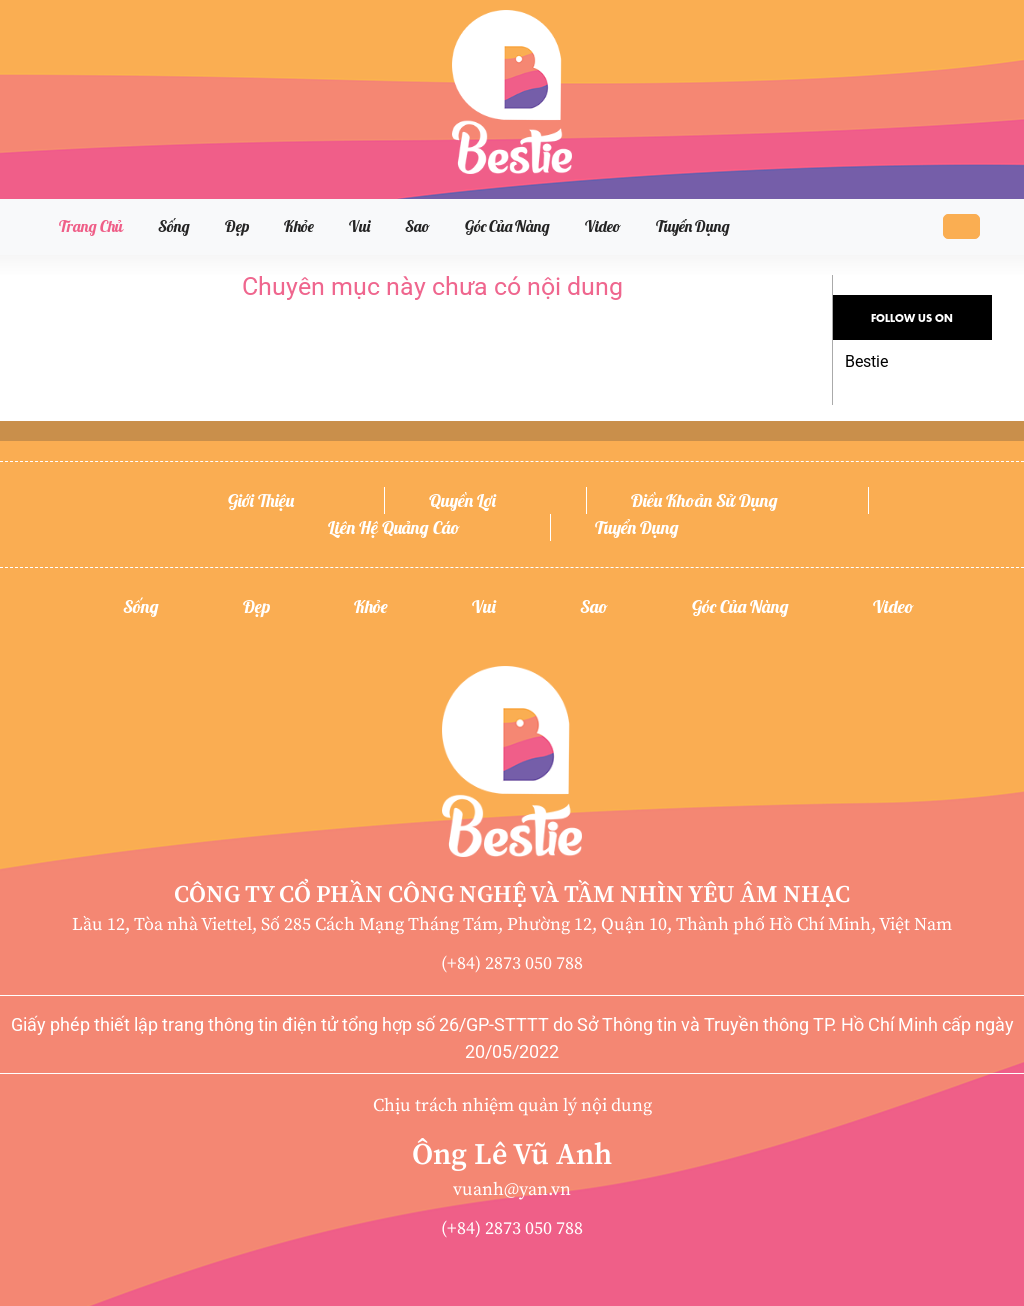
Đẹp (237, 226)
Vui (359, 226)
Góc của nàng (507, 226)
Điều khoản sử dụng (704, 500)
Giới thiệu (261, 500)
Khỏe (299, 226)
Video (603, 226)
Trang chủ (91, 226)
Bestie (866, 361)
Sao (417, 226)
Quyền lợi (462, 500)
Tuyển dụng (693, 226)
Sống (174, 226)
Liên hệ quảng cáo (394, 527)
